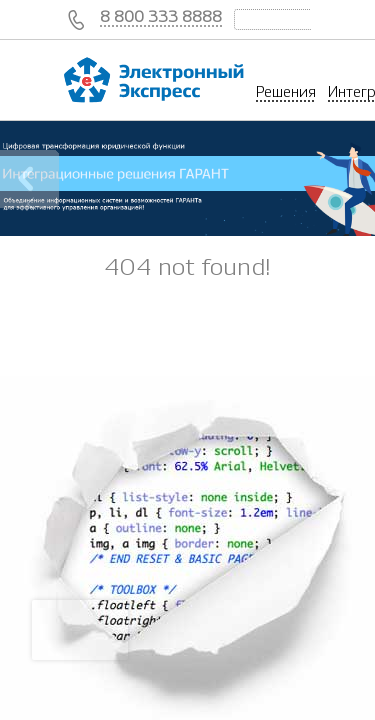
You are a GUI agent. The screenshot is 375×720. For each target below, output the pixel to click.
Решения (286, 92)
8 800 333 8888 (161, 17)
